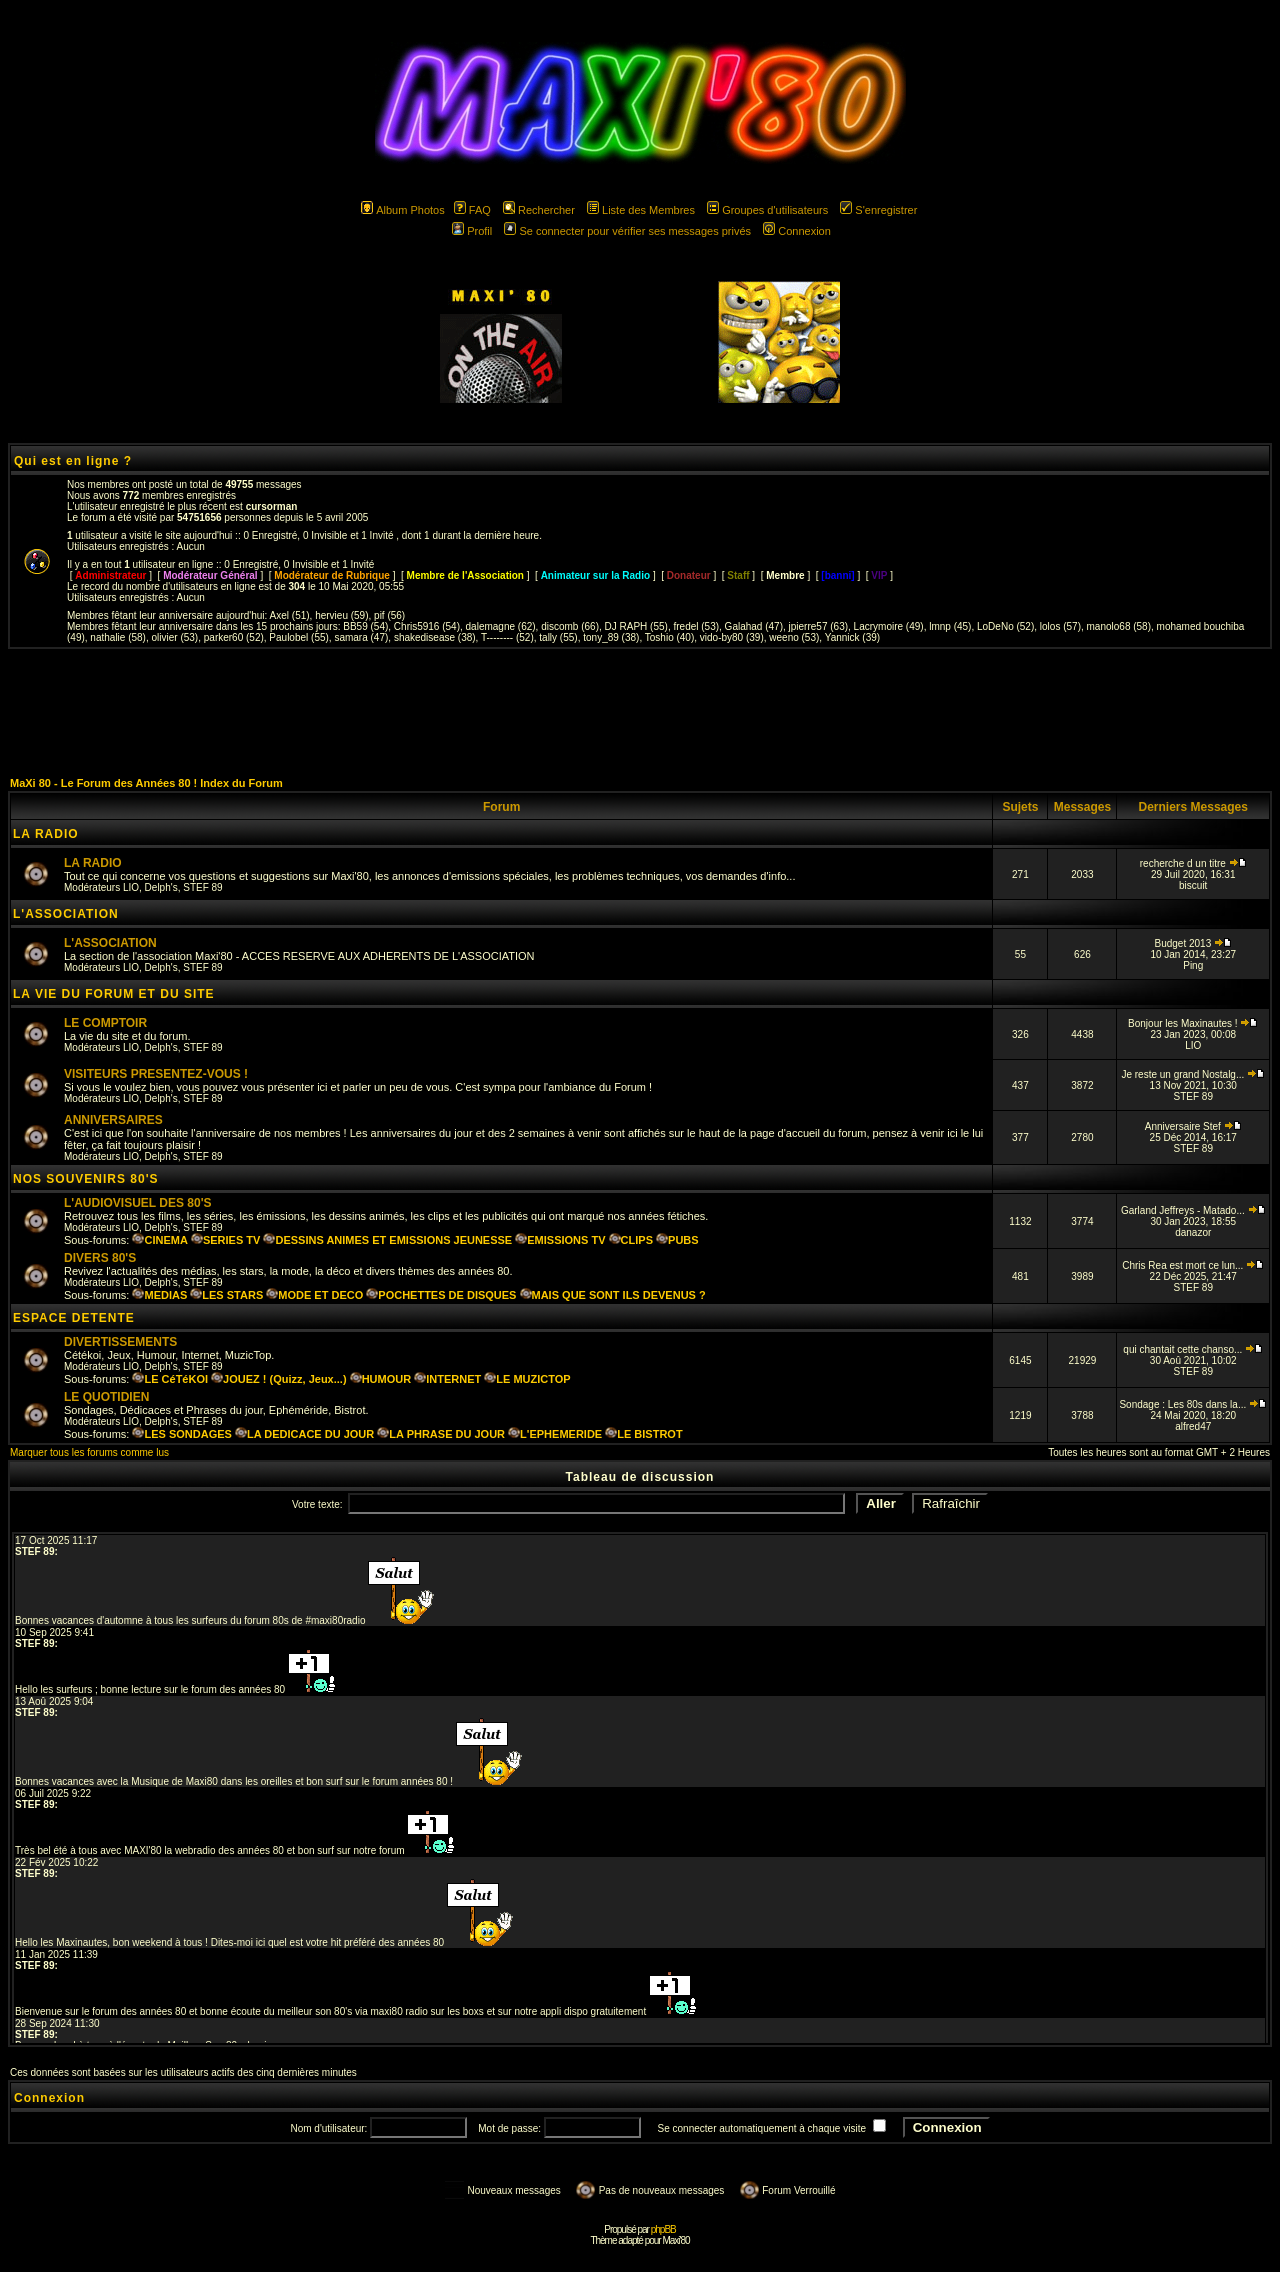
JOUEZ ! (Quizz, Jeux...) (278, 1379)
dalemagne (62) (501, 626)
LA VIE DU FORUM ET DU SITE (114, 994)
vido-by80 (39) (732, 637)
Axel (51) (290, 615)
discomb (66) (570, 626)
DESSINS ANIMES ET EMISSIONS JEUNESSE (387, 1240)
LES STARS (226, 1295)
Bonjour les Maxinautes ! (1193, 1023)
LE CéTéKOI (170, 1379)
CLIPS (631, 1240)
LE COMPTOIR (105, 1023)
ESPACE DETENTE (74, 1318)
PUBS (677, 1240)
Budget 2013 (1193, 943)
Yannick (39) (852, 637)
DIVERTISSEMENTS (120, 1342)
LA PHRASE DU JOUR (441, 1434)
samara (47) (361, 637)
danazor (1193, 1232)
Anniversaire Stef (1193, 1126)
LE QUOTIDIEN (106, 1397)
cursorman (272, 506)
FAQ (472, 210)
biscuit (1193, 885)
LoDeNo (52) (1005, 626)
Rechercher (539, 210)
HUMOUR (381, 1379)
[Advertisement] (640, 712)
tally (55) (558, 637)
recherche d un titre (1193, 863)
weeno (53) (794, 637)
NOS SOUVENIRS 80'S (86, 1179)
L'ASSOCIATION (66, 914)
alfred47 (1193, 1426)
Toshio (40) (669, 637)
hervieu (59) (341, 615)
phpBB (663, 2229)
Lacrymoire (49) (889, 626)
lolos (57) (1060, 626)
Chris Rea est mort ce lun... (1193, 1265)
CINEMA (159, 1240)
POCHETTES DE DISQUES (441, 1295)
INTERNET (447, 1379)
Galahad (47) (754, 626)
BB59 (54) (365, 626)
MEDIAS (159, 1295)
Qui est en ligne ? (73, 461)
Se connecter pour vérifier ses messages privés (627, 231)
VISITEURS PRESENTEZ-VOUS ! (156, 1074)
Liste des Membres (641, 210)
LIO (131, 887)
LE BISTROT (643, 1434)
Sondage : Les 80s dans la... (1193, 1404)
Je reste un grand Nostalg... (1193, 1074)
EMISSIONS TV (560, 1240)
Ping (1193, 965)
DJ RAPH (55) (636, 626)
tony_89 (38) (611, 637)
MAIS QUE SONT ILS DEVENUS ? (613, 1295)
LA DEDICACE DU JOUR (304, 1434)
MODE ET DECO (314, 1295)
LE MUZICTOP (527, 1379)
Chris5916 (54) (427, 626)
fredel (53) (696, 626)
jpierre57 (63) (818, 626)
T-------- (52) (507, 637)
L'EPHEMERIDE (555, 1434)
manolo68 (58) (1119, 626)
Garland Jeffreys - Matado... (1193, 1210)
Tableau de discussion (640, 1477)
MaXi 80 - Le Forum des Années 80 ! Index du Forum (146, 783)
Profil (472, 231)
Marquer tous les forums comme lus (89, 1452)
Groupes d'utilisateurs (767, 210)
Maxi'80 (675, 2240)
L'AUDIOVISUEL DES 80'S (138, 1203)
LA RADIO (46, 834)
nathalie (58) (118, 637)
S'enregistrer (878, 210)
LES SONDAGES (181, 1434)
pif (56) (389, 615)
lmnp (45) (950, 626)
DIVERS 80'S (100, 1258)
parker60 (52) (234, 637)
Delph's (161, 887)
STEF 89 (202, 887)
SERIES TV (225, 1240)
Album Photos (402, 210)
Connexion (797, 231)
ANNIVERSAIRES (113, 1120)
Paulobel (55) (298, 637)
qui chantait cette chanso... (1193, 1349)
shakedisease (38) (435, 637)
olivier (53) (175, 637)
